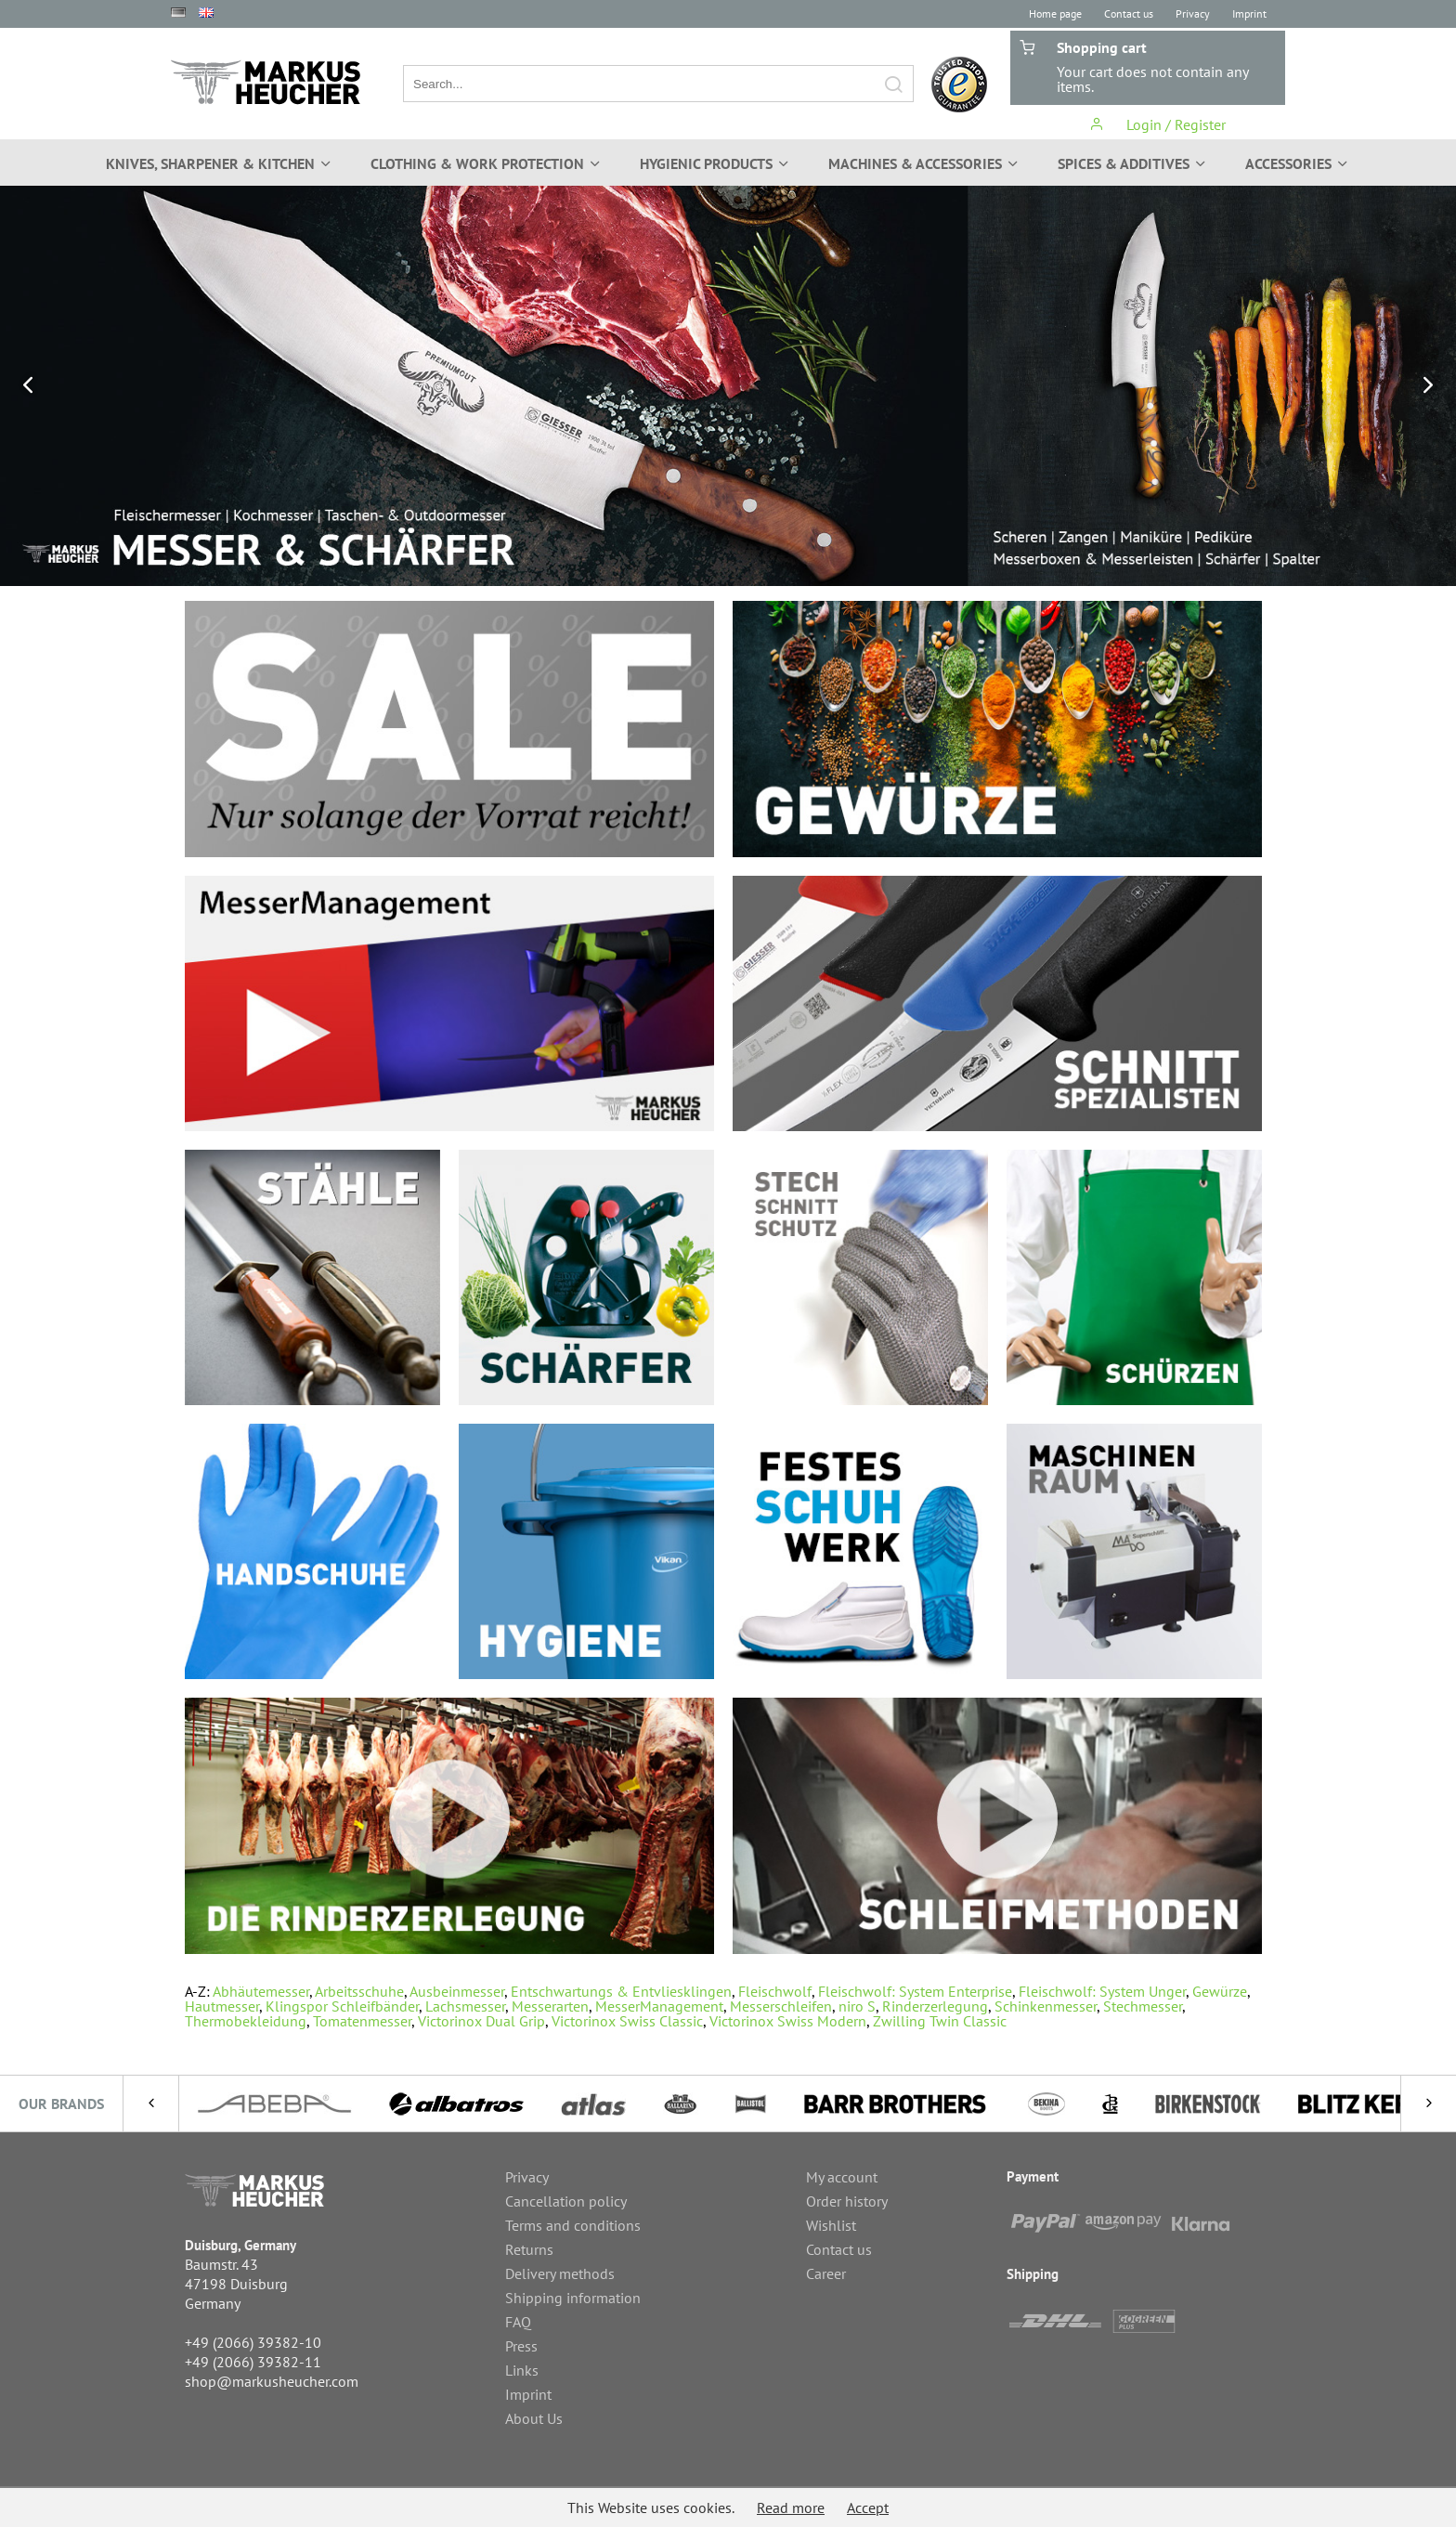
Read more (791, 2507)
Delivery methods (560, 2273)
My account (842, 2176)
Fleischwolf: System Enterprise (915, 1991)
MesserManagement (659, 2006)
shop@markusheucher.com (271, 2381)
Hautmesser (222, 2006)
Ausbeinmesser (457, 1991)
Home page (1055, 13)
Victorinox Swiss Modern (787, 2021)
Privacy (1193, 13)
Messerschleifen (781, 2006)
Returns (529, 2249)
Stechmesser (1142, 2006)
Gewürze (1219, 1991)
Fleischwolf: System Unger (1102, 1991)
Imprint (1249, 13)
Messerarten (550, 2006)
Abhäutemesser (261, 1991)
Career (826, 2273)
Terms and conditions (573, 2225)
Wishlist (831, 2225)
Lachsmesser (465, 2006)
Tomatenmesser (362, 2021)
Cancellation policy (566, 2201)
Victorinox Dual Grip (481, 2021)
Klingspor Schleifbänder (342, 2006)
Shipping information (573, 2297)
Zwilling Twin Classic (940, 2021)
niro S (857, 2006)
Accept (868, 2507)
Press (521, 2345)
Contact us (1128, 13)
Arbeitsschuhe (359, 1991)
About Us (534, 2418)
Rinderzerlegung (935, 2006)
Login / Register (1157, 124)
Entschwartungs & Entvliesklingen (621, 1991)
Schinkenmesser (1045, 2006)
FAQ (518, 2321)
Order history (847, 2201)
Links (522, 2370)
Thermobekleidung (245, 2021)
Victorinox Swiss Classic (627, 2021)
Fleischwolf (775, 1991)
